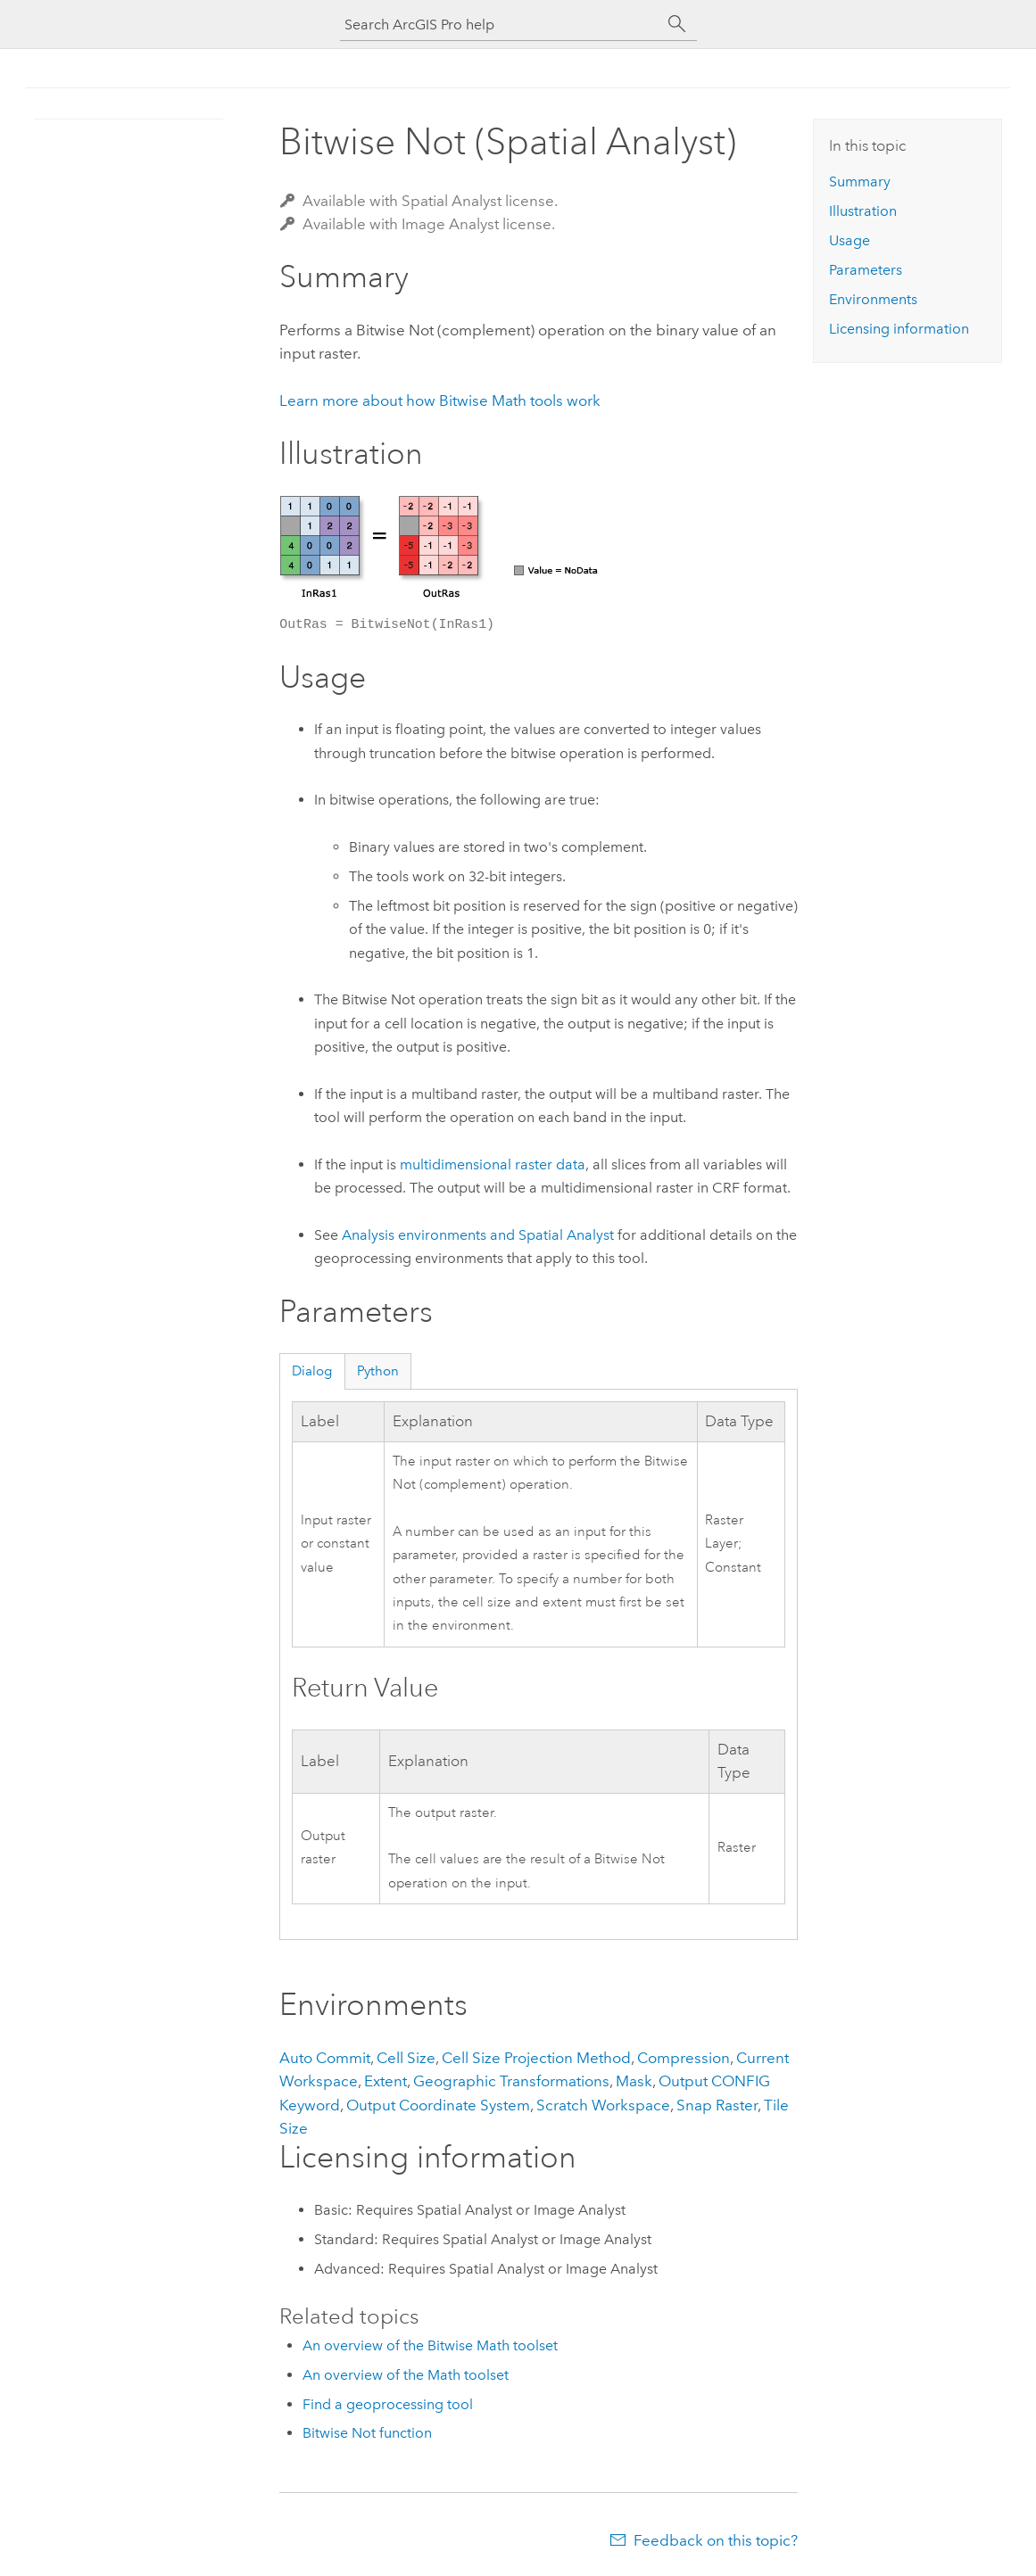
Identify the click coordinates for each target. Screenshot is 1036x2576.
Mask (634, 2081)
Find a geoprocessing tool (388, 2404)
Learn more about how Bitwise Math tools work (440, 400)
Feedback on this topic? (716, 2540)
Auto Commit (324, 2058)
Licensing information (899, 328)
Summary (860, 181)
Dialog (312, 1371)
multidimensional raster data (492, 1164)
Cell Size (406, 2058)
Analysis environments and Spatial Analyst (478, 1234)
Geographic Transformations (511, 2081)
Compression (683, 2058)
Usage (849, 240)
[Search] (677, 24)
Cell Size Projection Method (536, 2058)
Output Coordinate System (438, 2105)
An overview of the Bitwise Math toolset (430, 2345)
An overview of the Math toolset (406, 2374)
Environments (873, 299)
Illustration (863, 210)
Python (378, 1371)
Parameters (865, 269)
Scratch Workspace (603, 2105)
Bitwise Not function (367, 2432)
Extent (385, 2081)
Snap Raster (717, 2105)
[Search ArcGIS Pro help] (500, 24)
